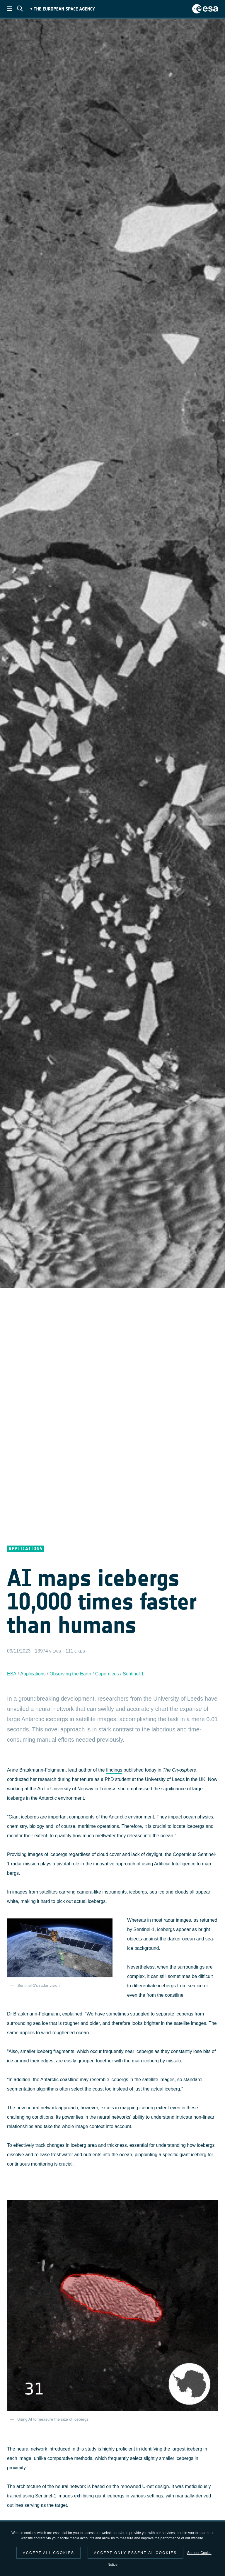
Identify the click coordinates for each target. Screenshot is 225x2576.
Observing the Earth (70, 1673)
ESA (11, 1673)
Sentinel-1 (133, 1673)
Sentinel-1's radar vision (38, 1985)
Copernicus (107, 1673)
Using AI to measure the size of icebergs (52, 2419)
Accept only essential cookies (135, 2553)
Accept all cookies (48, 2553)
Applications (32, 1673)
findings (114, 1769)
